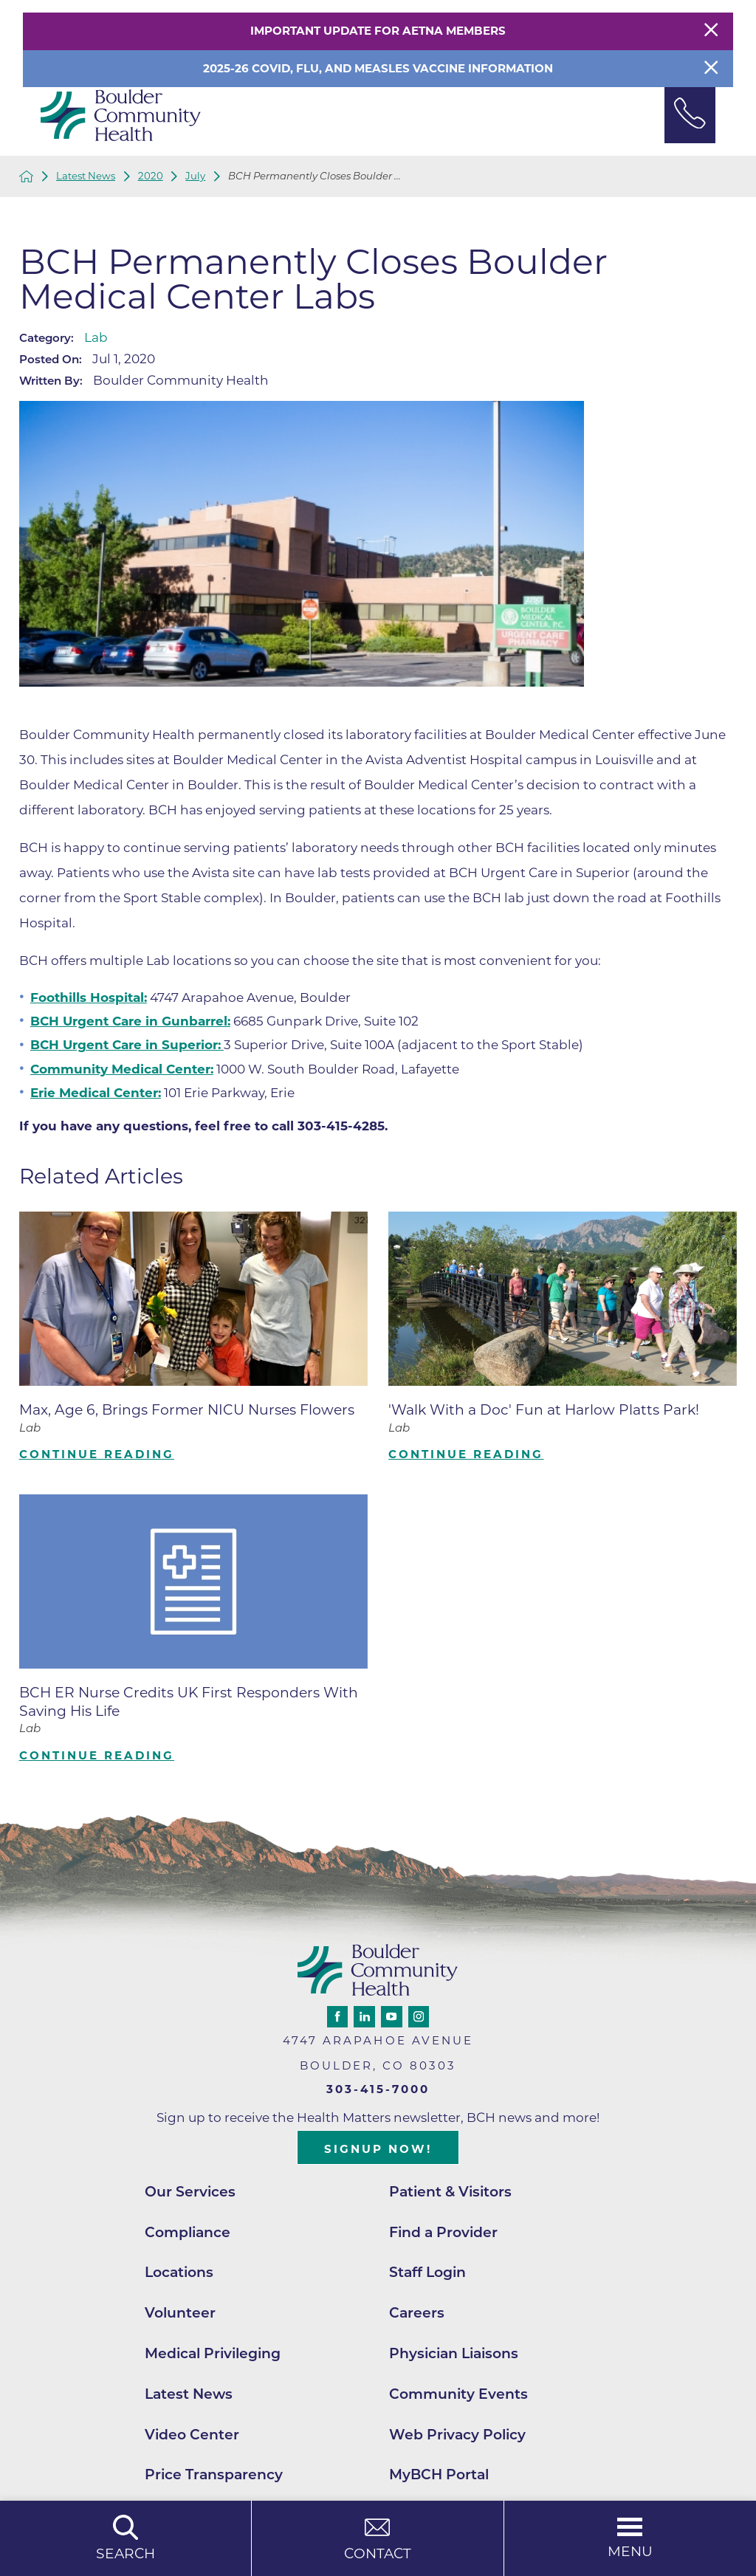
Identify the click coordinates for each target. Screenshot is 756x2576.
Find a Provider (443, 2232)
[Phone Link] (690, 114)
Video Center (192, 2434)
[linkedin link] (364, 2016)
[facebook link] (337, 2016)
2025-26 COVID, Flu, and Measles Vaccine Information (378, 68)
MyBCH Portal (439, 2474)
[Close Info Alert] (711, 69)
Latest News (85, 176)
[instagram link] (418, 2016)
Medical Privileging (213, 2353)
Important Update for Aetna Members (378, 31)
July (195, 176)
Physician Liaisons (453, 2353)
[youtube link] (391, 2016)
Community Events (458, 2394)
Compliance (187, 2232)
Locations (179, 2272)
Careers (416, 2312)
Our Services (190, 2191)
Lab (96, 337)
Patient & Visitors (450, 2191)
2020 (150, 176)
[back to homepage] (26, 176)
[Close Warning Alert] (711, 31)
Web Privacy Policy (457, 2434)
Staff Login (427, 2272)
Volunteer (180, 2312)
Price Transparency (214, 2474)
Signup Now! (378, 2149)
